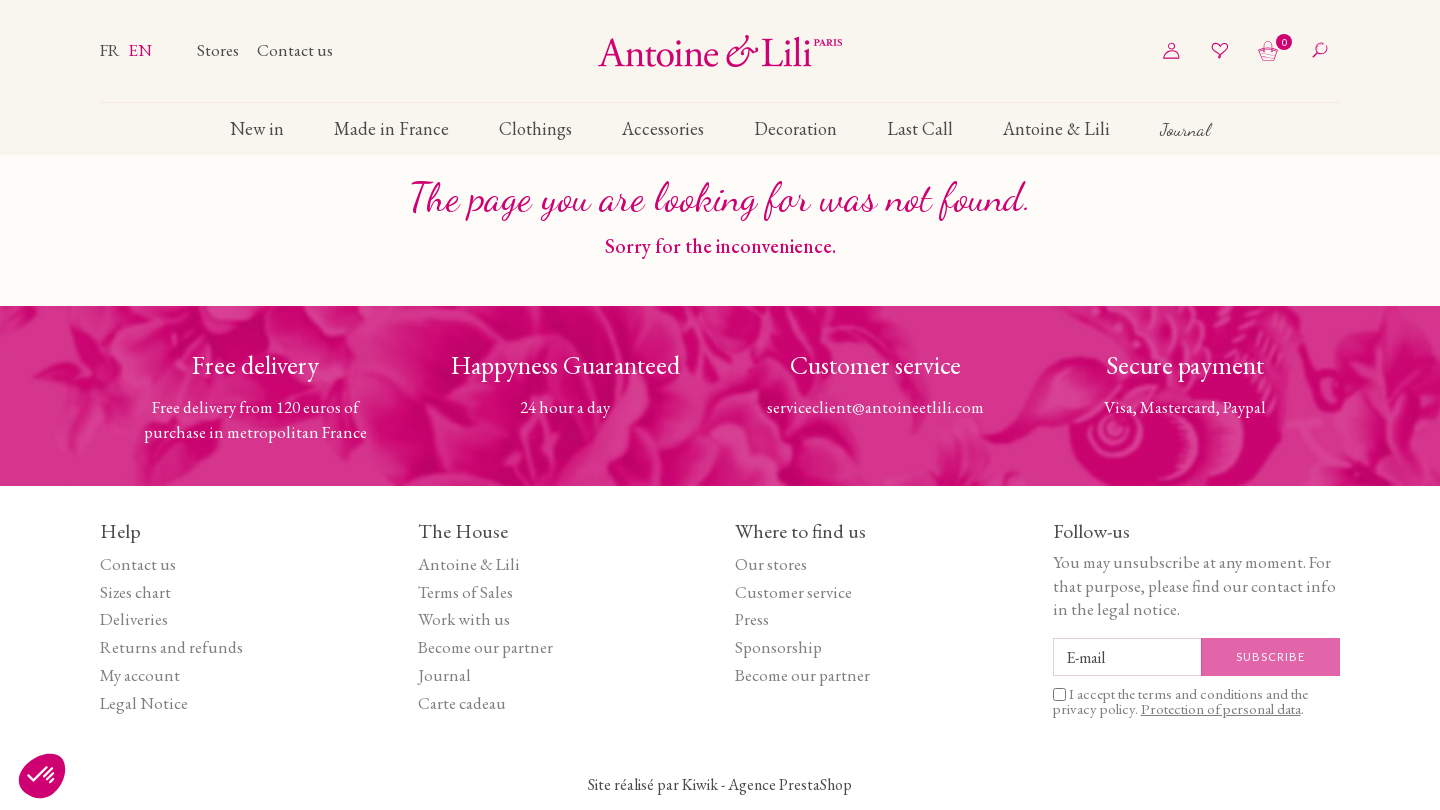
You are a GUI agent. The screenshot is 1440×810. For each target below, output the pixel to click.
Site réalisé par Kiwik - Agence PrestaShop (720, 784)
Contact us (295, 50)
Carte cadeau (462, 703)
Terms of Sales (465, 592)
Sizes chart (135, 592)
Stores (219, 50)
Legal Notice (144, 703)
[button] (42, 776)
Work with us (464, 619)
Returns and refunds (171, 647)
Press (752, 619)
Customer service (793, 592)
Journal (444, 675)
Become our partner (485, 647)
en (140, 50)
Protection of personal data (1221, 708)
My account (140, 675)
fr (111, 50)
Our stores (771, 564)
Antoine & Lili (469, 564)
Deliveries (134, 619)
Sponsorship (778, 647)
